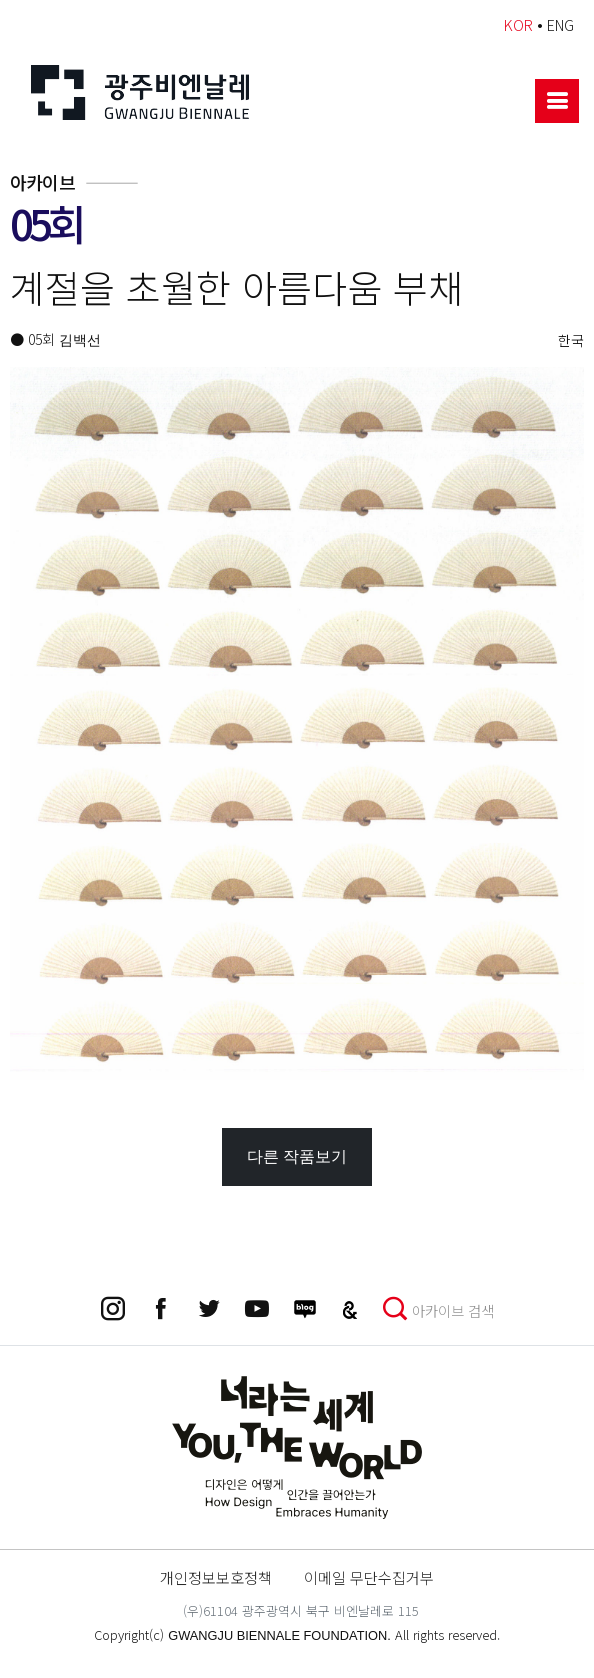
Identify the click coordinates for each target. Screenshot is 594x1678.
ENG (560, 24)
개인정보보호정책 (216, 1577)
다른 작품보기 (297, 1156)
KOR (518, 24)
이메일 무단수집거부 (369, 1577)
